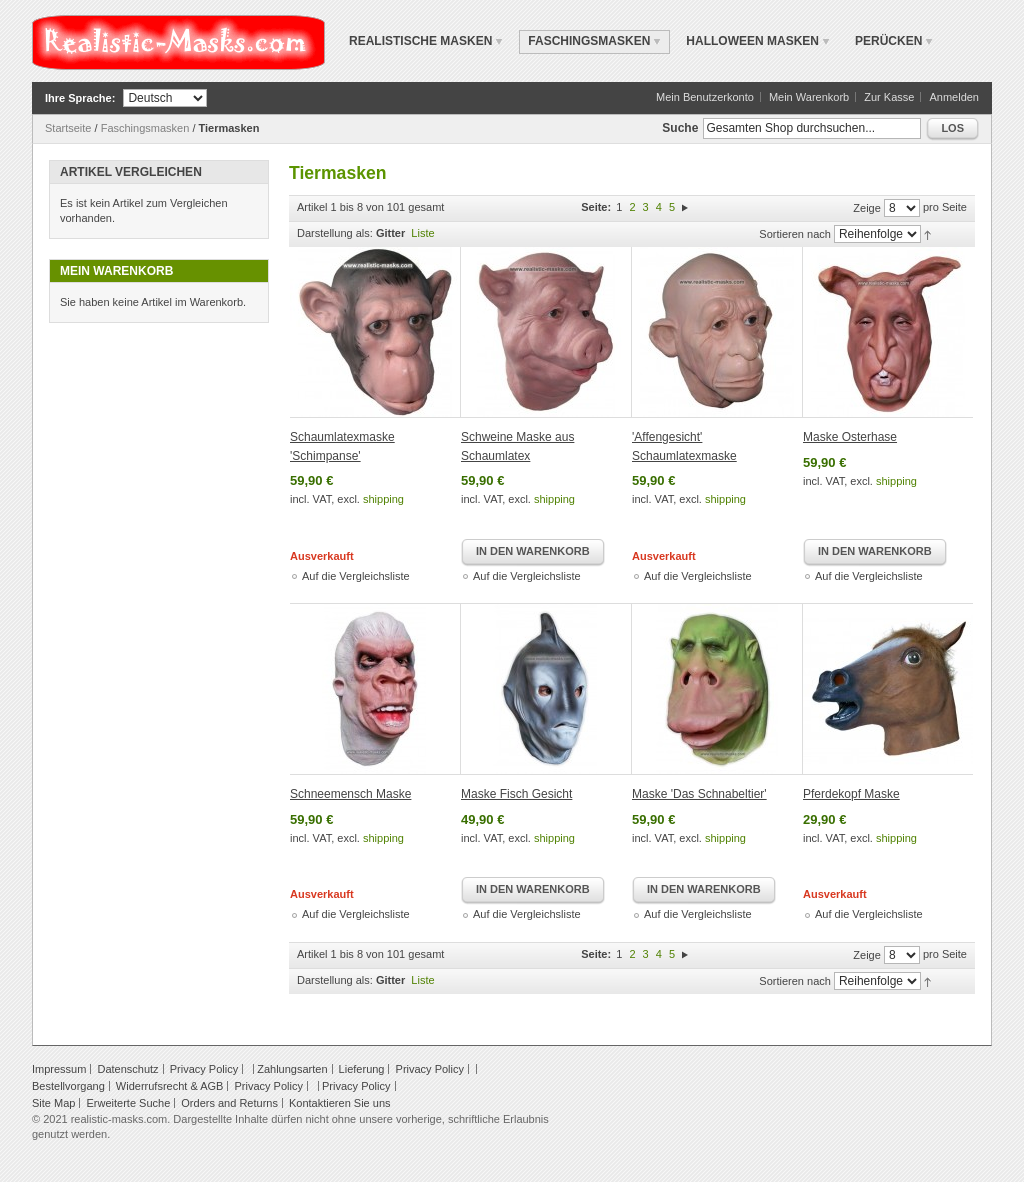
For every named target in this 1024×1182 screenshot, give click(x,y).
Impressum (59, 1069)
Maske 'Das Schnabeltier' (699, 794)
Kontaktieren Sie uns (340, 1103)
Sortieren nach (795, 234)
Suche (680, 128)
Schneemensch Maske (350, 794)
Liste (422, 233)
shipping (383, 499)
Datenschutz (127, 1069)
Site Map (53, 1103)
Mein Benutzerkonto (705, 97)
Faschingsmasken (145, 128)
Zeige (867, 208)
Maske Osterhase (850, 437)
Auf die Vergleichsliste (356, 576)
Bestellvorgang (68, 1086)
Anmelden (954, 97)
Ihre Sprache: (80, 98)
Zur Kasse (889, 97)
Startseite (68, 128)
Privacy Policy (204, 1069)
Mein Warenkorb (809, 97)
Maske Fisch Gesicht (516, 794)
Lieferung (362, 1069)
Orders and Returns (229, 1103)
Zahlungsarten (292, 1069)
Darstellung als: (335, 233)
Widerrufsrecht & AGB (170, 1086)
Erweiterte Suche (128, 1103)
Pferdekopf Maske (851, 794)
